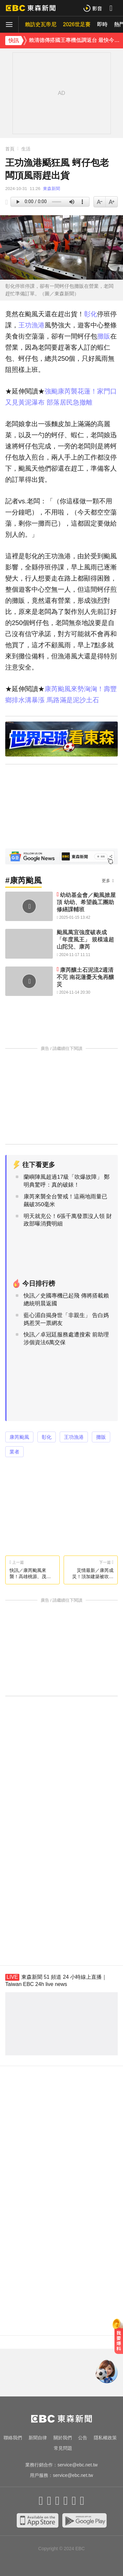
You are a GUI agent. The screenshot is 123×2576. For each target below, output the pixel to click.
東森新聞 (51, 188)
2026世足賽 (77, 24)
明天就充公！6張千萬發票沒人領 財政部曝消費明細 (68, 1220)
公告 (82, 2437)
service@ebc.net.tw (77, 2464)
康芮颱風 (19, 1437)
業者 (14, 1451)
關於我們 (62, 2437)
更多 (106, 880)
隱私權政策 (105, 2437)
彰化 (90, 314)
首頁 (9, 148)
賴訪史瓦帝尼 (40, 24)
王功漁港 (31, 325)
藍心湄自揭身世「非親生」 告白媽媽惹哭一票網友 (66, 1319)
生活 (26, 148)
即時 (102, 24)
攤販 (103, 336)
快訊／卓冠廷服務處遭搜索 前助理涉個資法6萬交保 (66, 1339)
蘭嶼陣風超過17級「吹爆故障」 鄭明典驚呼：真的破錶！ (67, 1181)
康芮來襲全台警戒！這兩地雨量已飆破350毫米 (65, 1200)
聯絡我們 (13, 2437)
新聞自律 (38, 2437)
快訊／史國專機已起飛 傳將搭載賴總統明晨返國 (66, 1300)
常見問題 (63, 2448)
